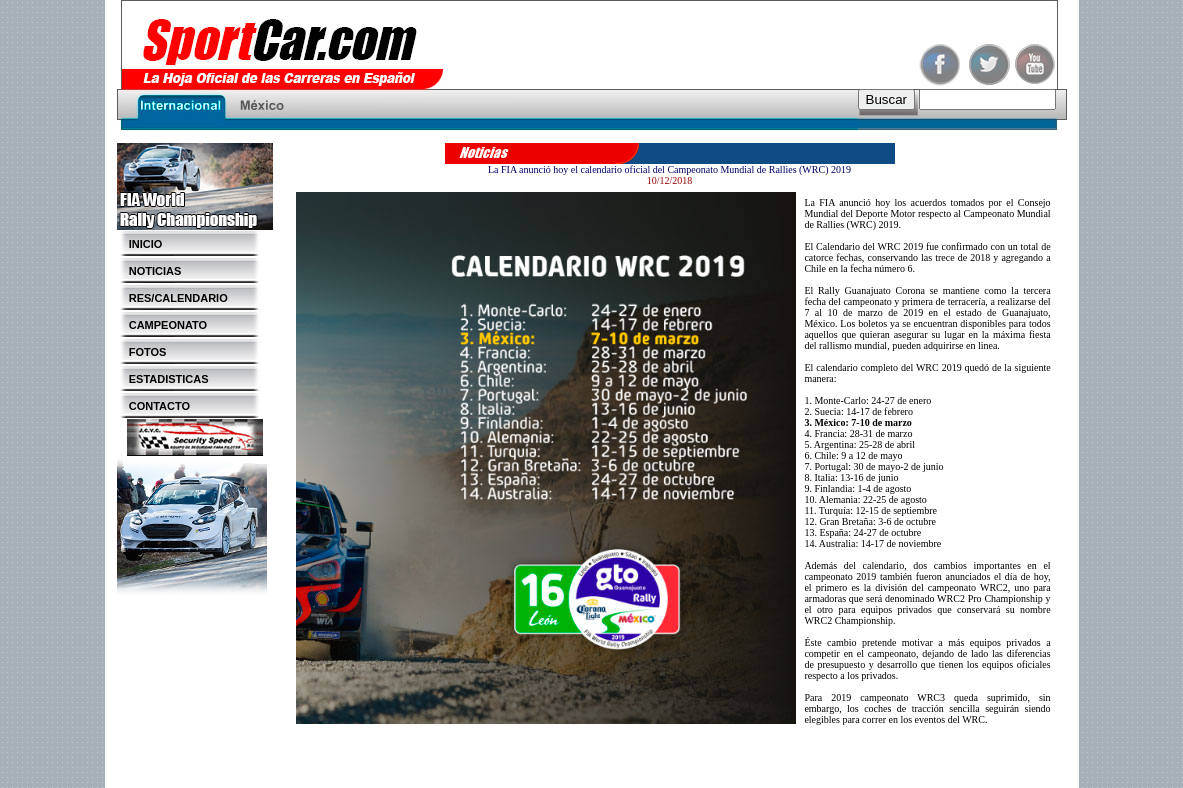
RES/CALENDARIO (172, 298)
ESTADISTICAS (163, 379)
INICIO (140, 244)
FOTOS (142, 352)
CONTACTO (154, 406)
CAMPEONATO (162, 325)
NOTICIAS (149, 271)
